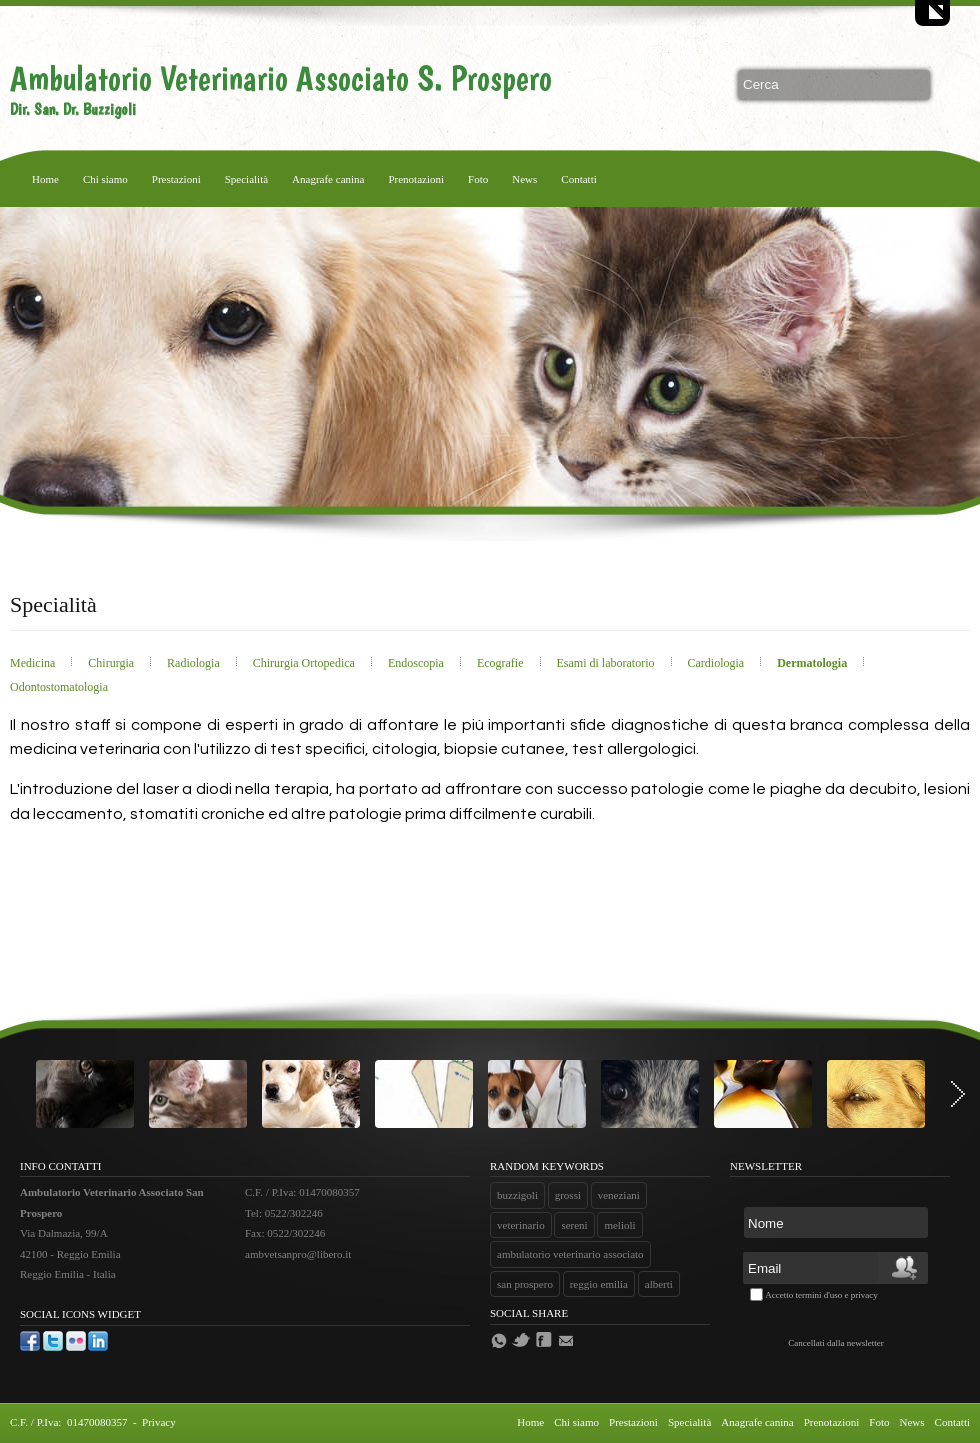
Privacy (159, 1422)
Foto (478, 179)
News (524, 179)
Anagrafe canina (328, 179)
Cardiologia (718, 663)
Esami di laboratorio (607, 663)
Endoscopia (417, 663)
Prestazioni (176, 179)
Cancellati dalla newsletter (835, 1343)
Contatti (578, 179)
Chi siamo (105, 179)
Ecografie (502, 663)
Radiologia (195, 663)
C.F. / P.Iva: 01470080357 (70, 1422)
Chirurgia (112, 663)
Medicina (34, 663)
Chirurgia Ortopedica (305, 663)
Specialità (246, 179)
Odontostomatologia (59, 687)
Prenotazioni (416, 179)
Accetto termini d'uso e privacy (821, 1295)
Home (45, 179)
